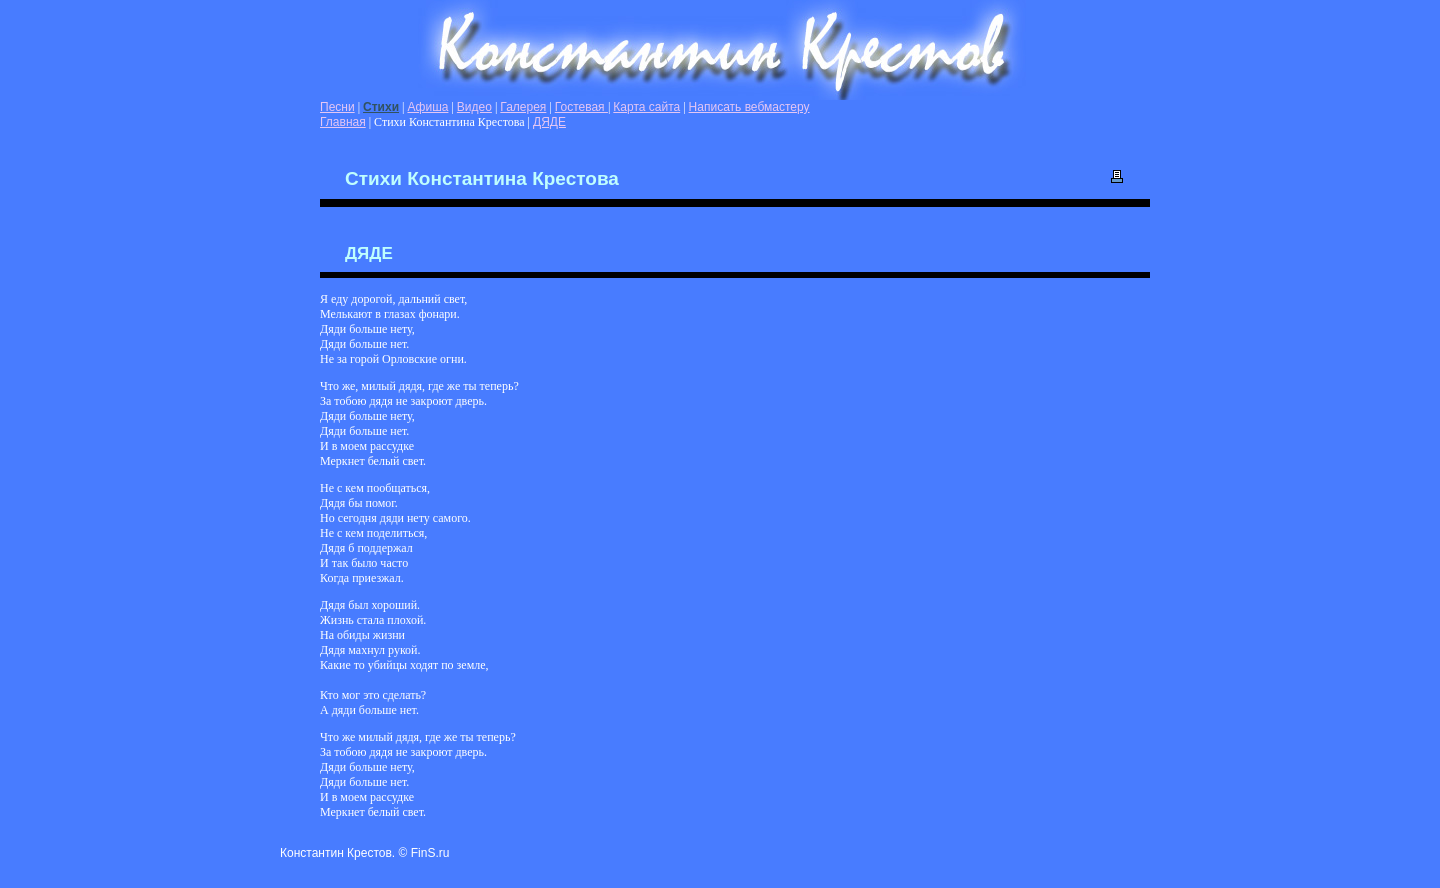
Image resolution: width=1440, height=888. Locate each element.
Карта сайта (646, 107)
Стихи (381, 107)
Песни (337, 107)
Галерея (523, 107)
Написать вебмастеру (749, 107)
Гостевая (581, 107)
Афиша (427, 107)
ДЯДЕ (549, 122)
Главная (343, 122)
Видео (474, 107)
